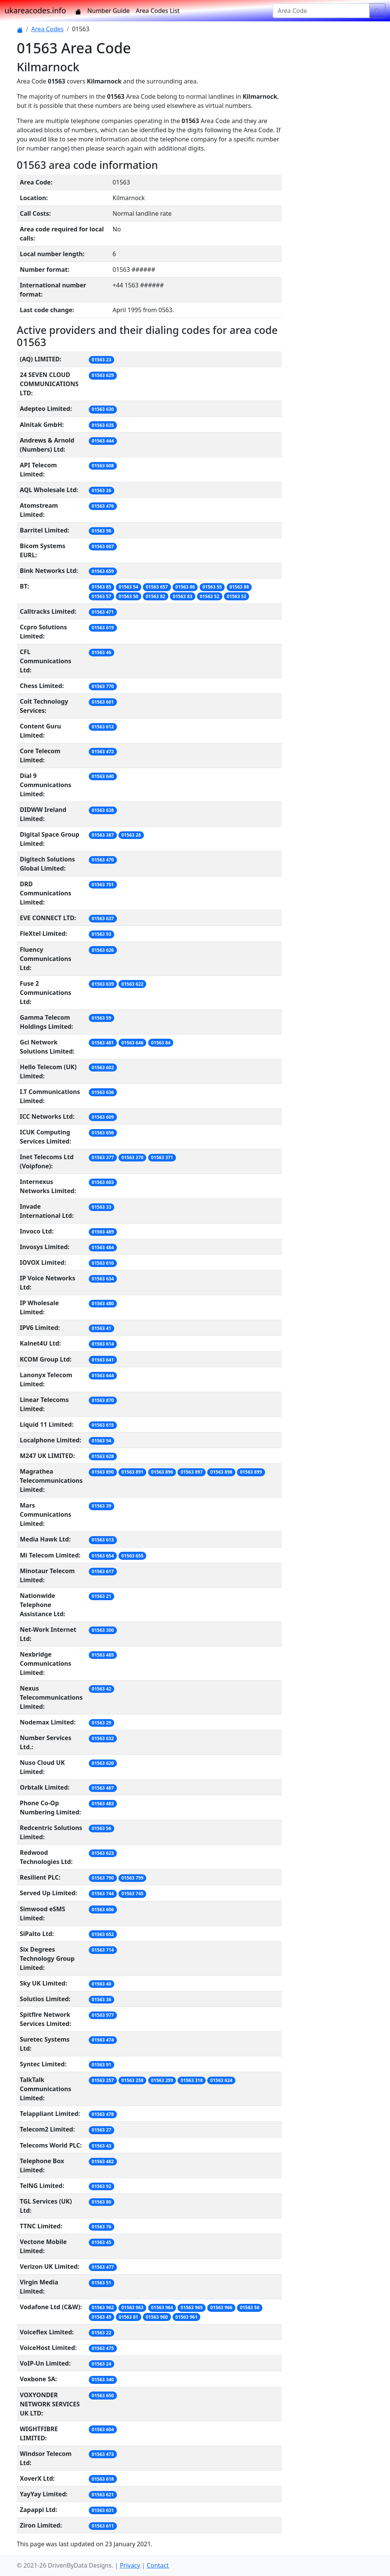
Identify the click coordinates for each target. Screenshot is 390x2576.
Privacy (130, 2565)
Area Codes (47, 29)
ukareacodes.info (35, 10)
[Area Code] (321, 10)
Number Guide (108, 10)
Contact (158, 2565)
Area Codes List (158, 10)
